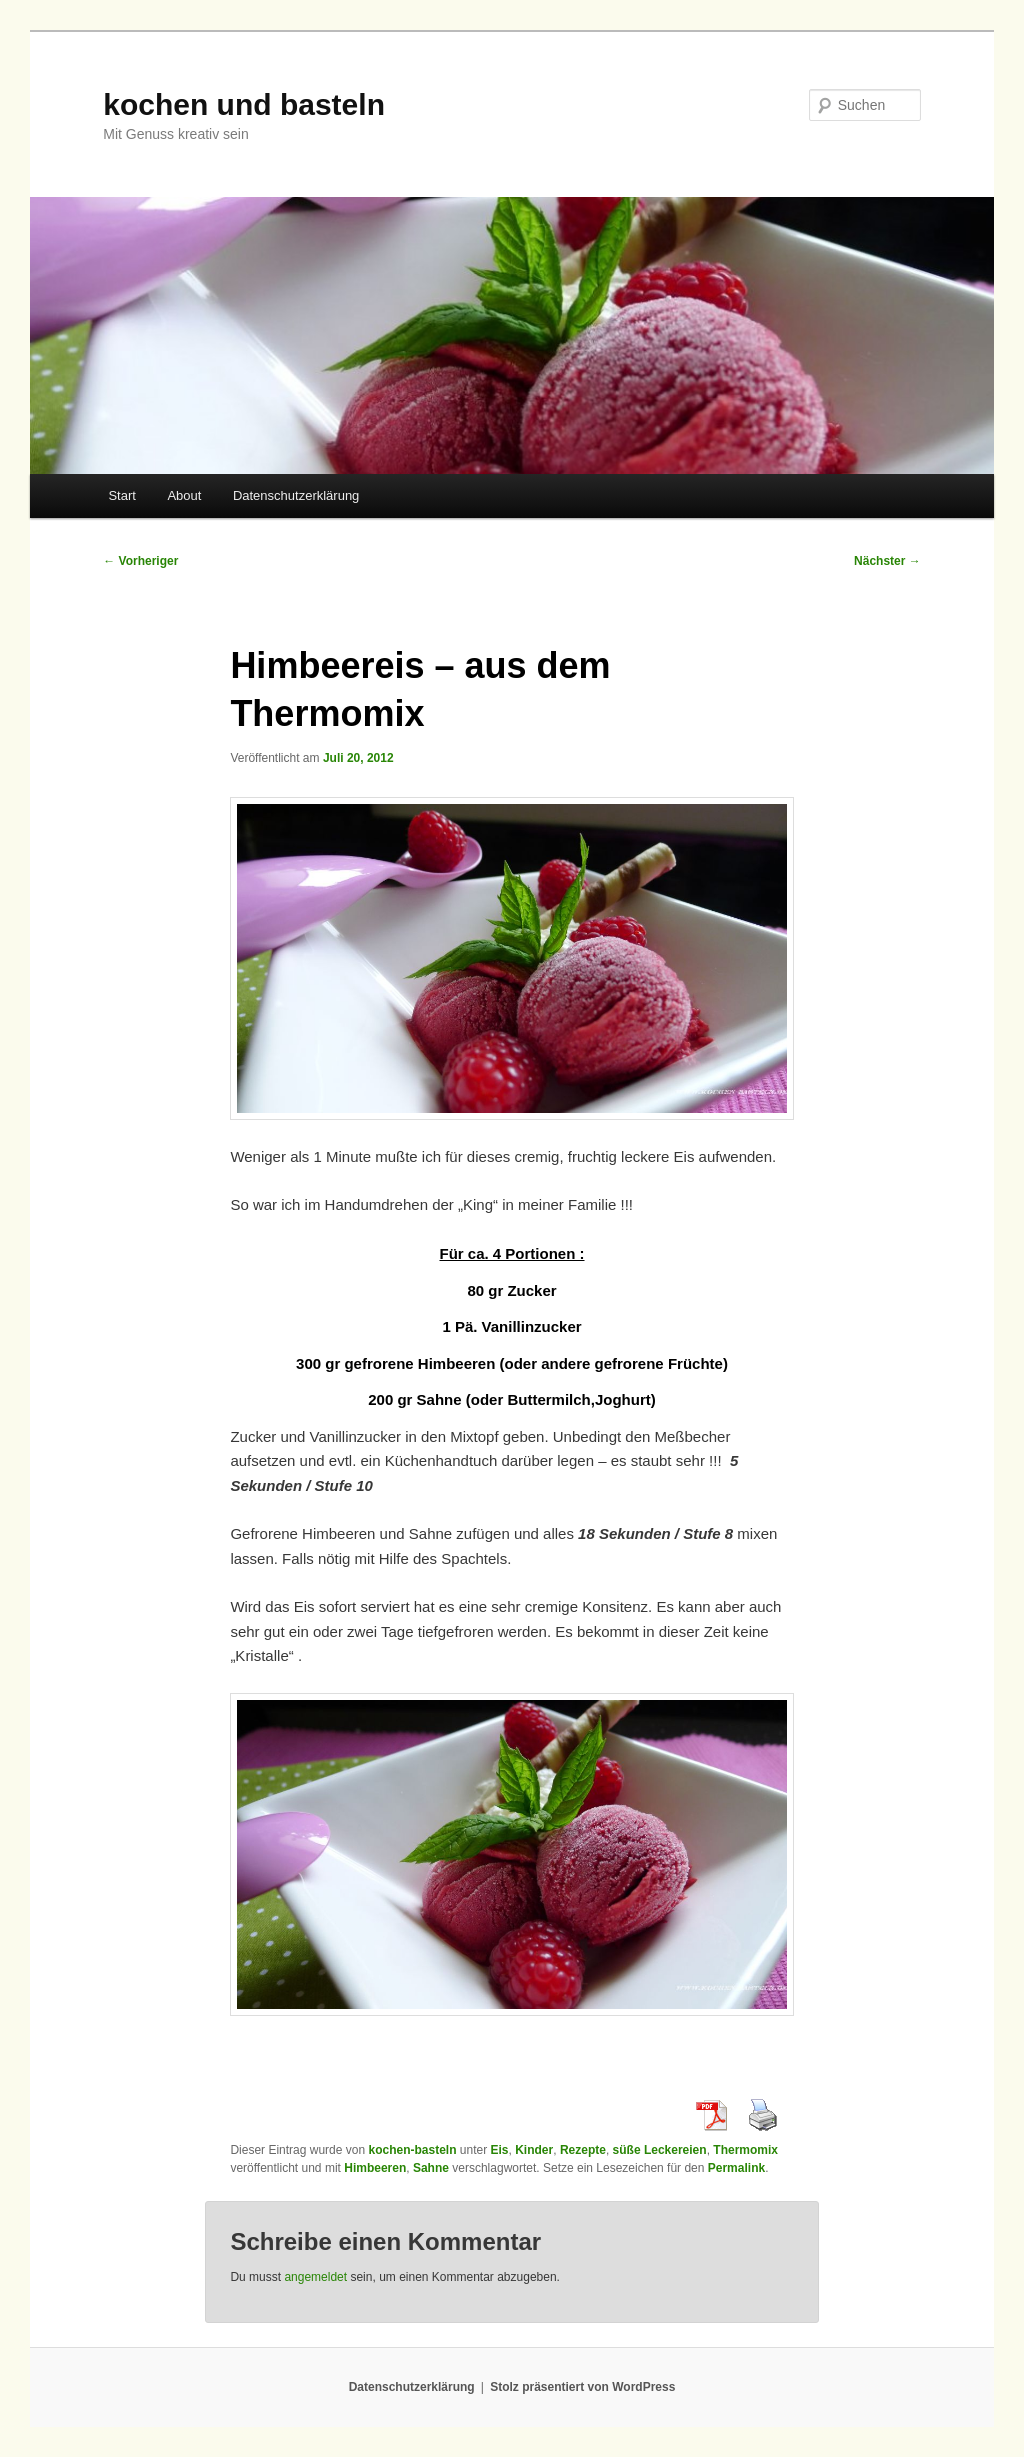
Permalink (736, 2168)
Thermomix (745, 2150)
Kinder (534, 2150)
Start (121, 495)
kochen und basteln (244, 104)
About (184, 495)
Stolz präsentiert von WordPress (582, 2387)
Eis (500, 2150)
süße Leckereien (660, 2150)
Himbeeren (375, 2168)
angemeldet (315, 2277)
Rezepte (583, 2150)
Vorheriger (140, 561)
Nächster (887, 561)
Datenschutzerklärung (296, 495)
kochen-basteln (412, 2150)
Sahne (431, 2168)
